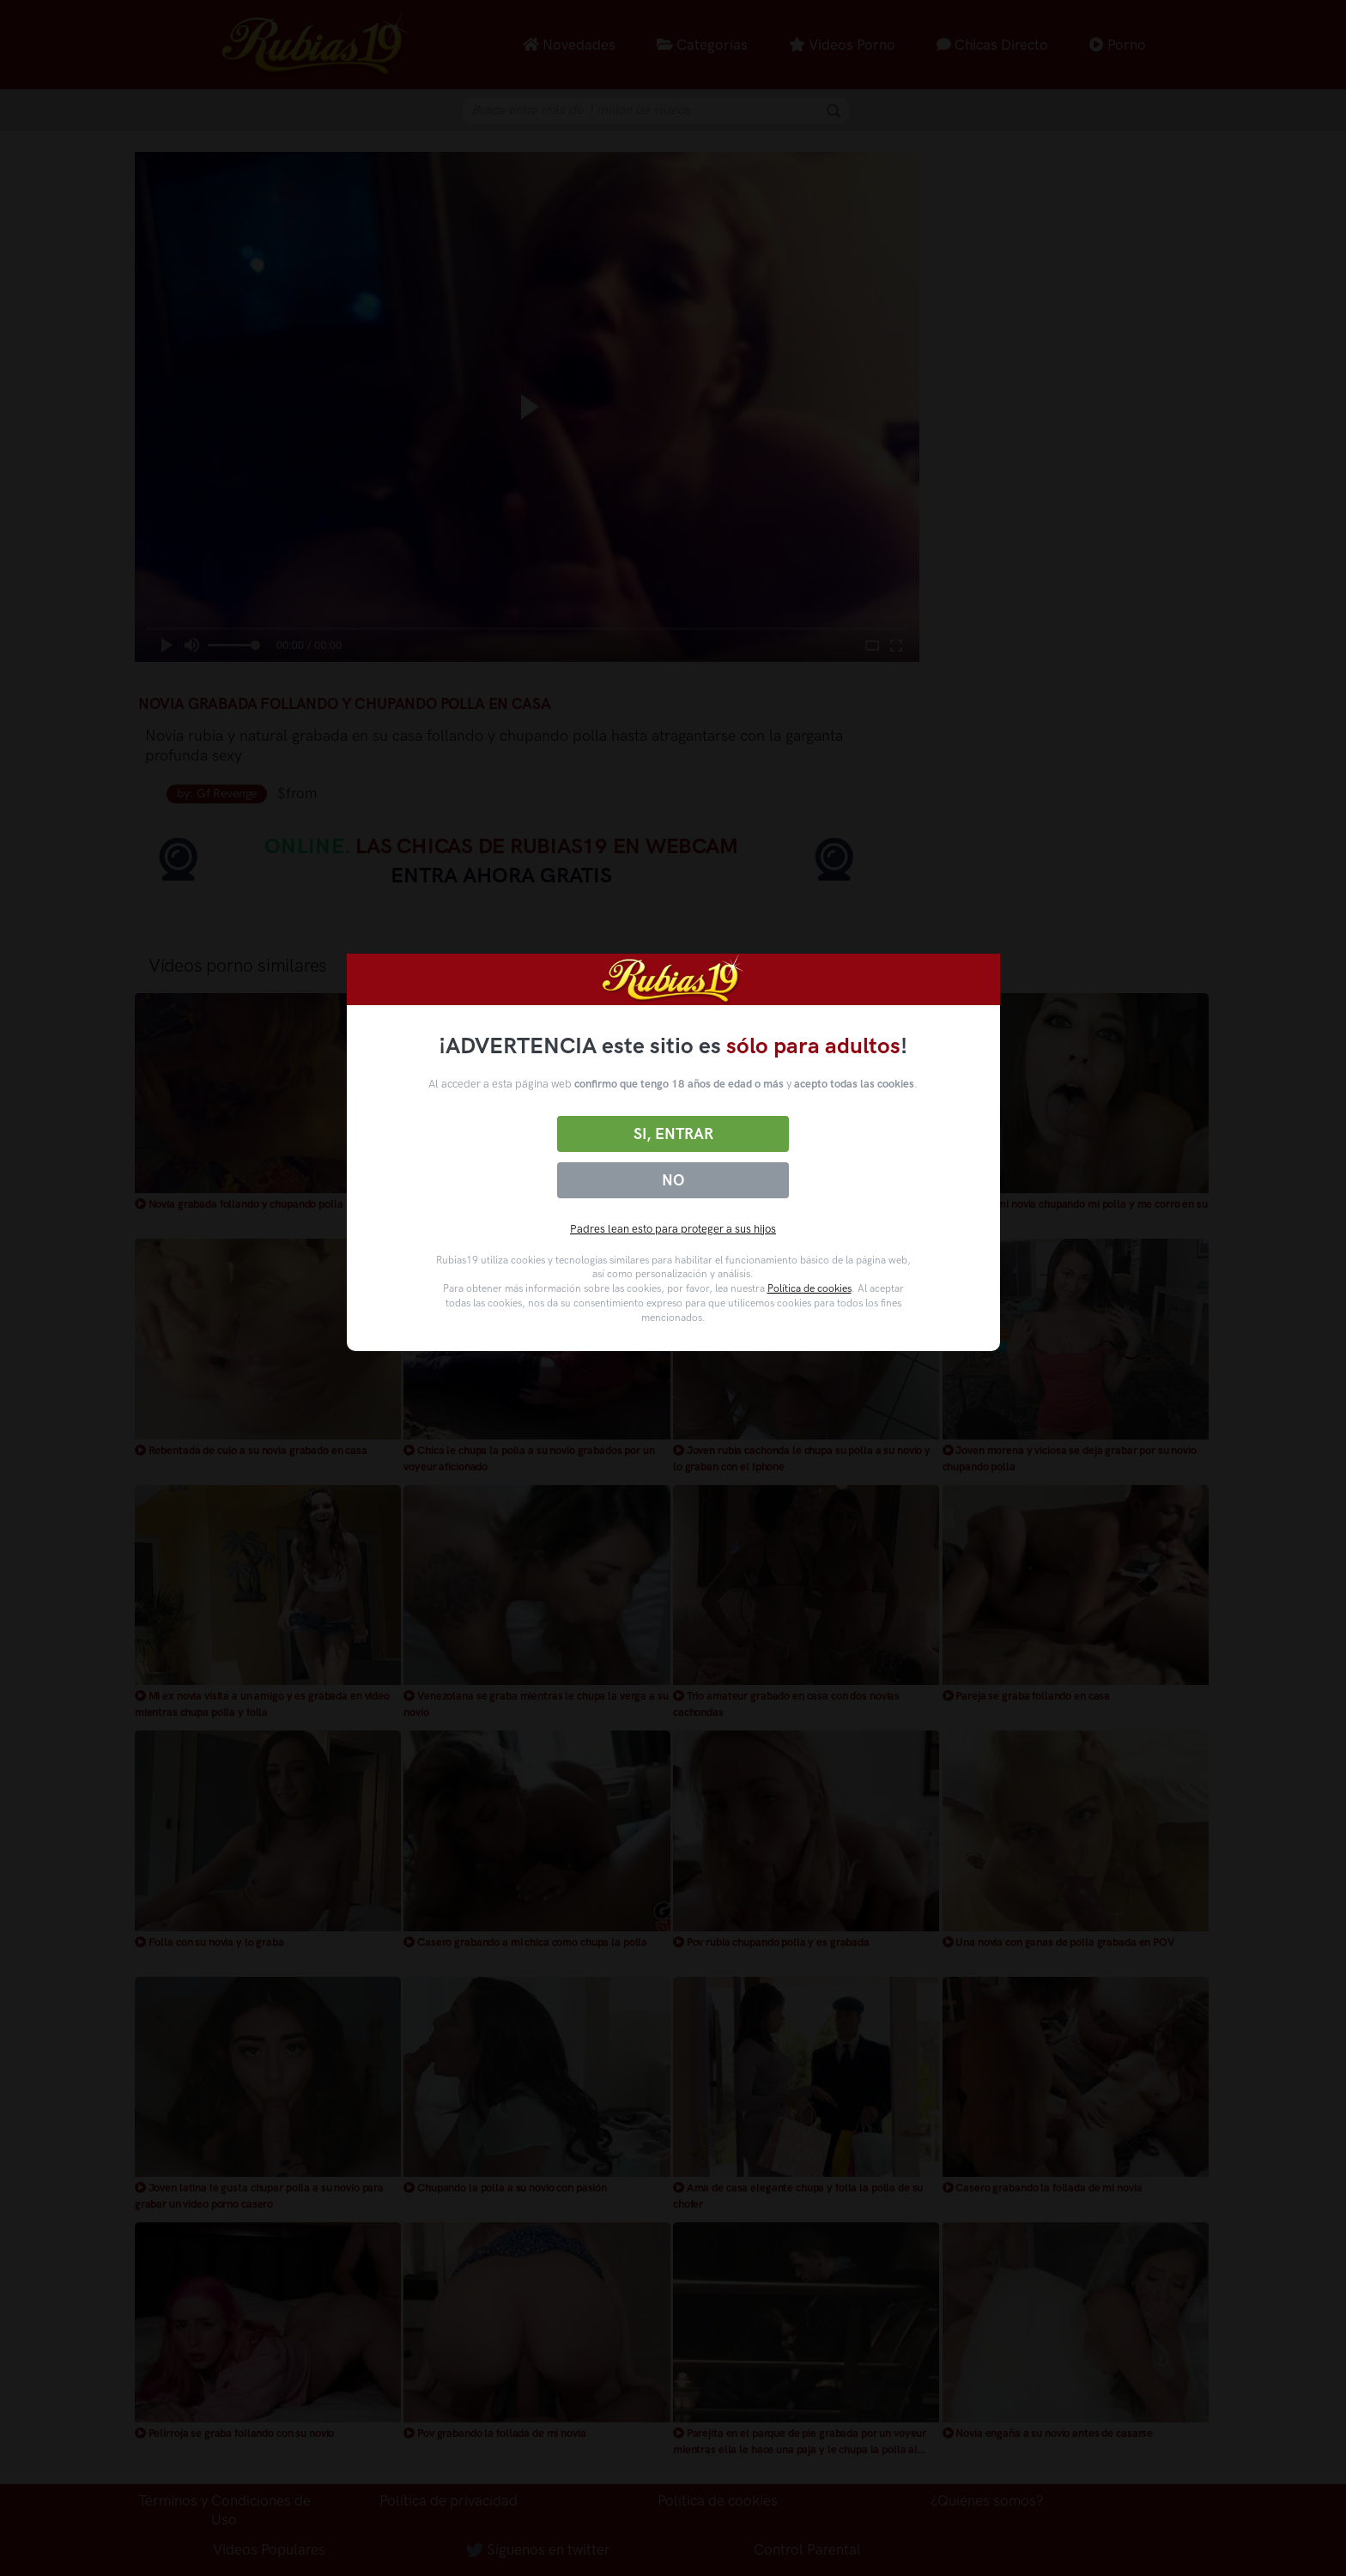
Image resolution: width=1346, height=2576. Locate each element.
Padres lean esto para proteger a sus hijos (673, 1228)
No (673, 1180)
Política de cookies (809, 1288)
